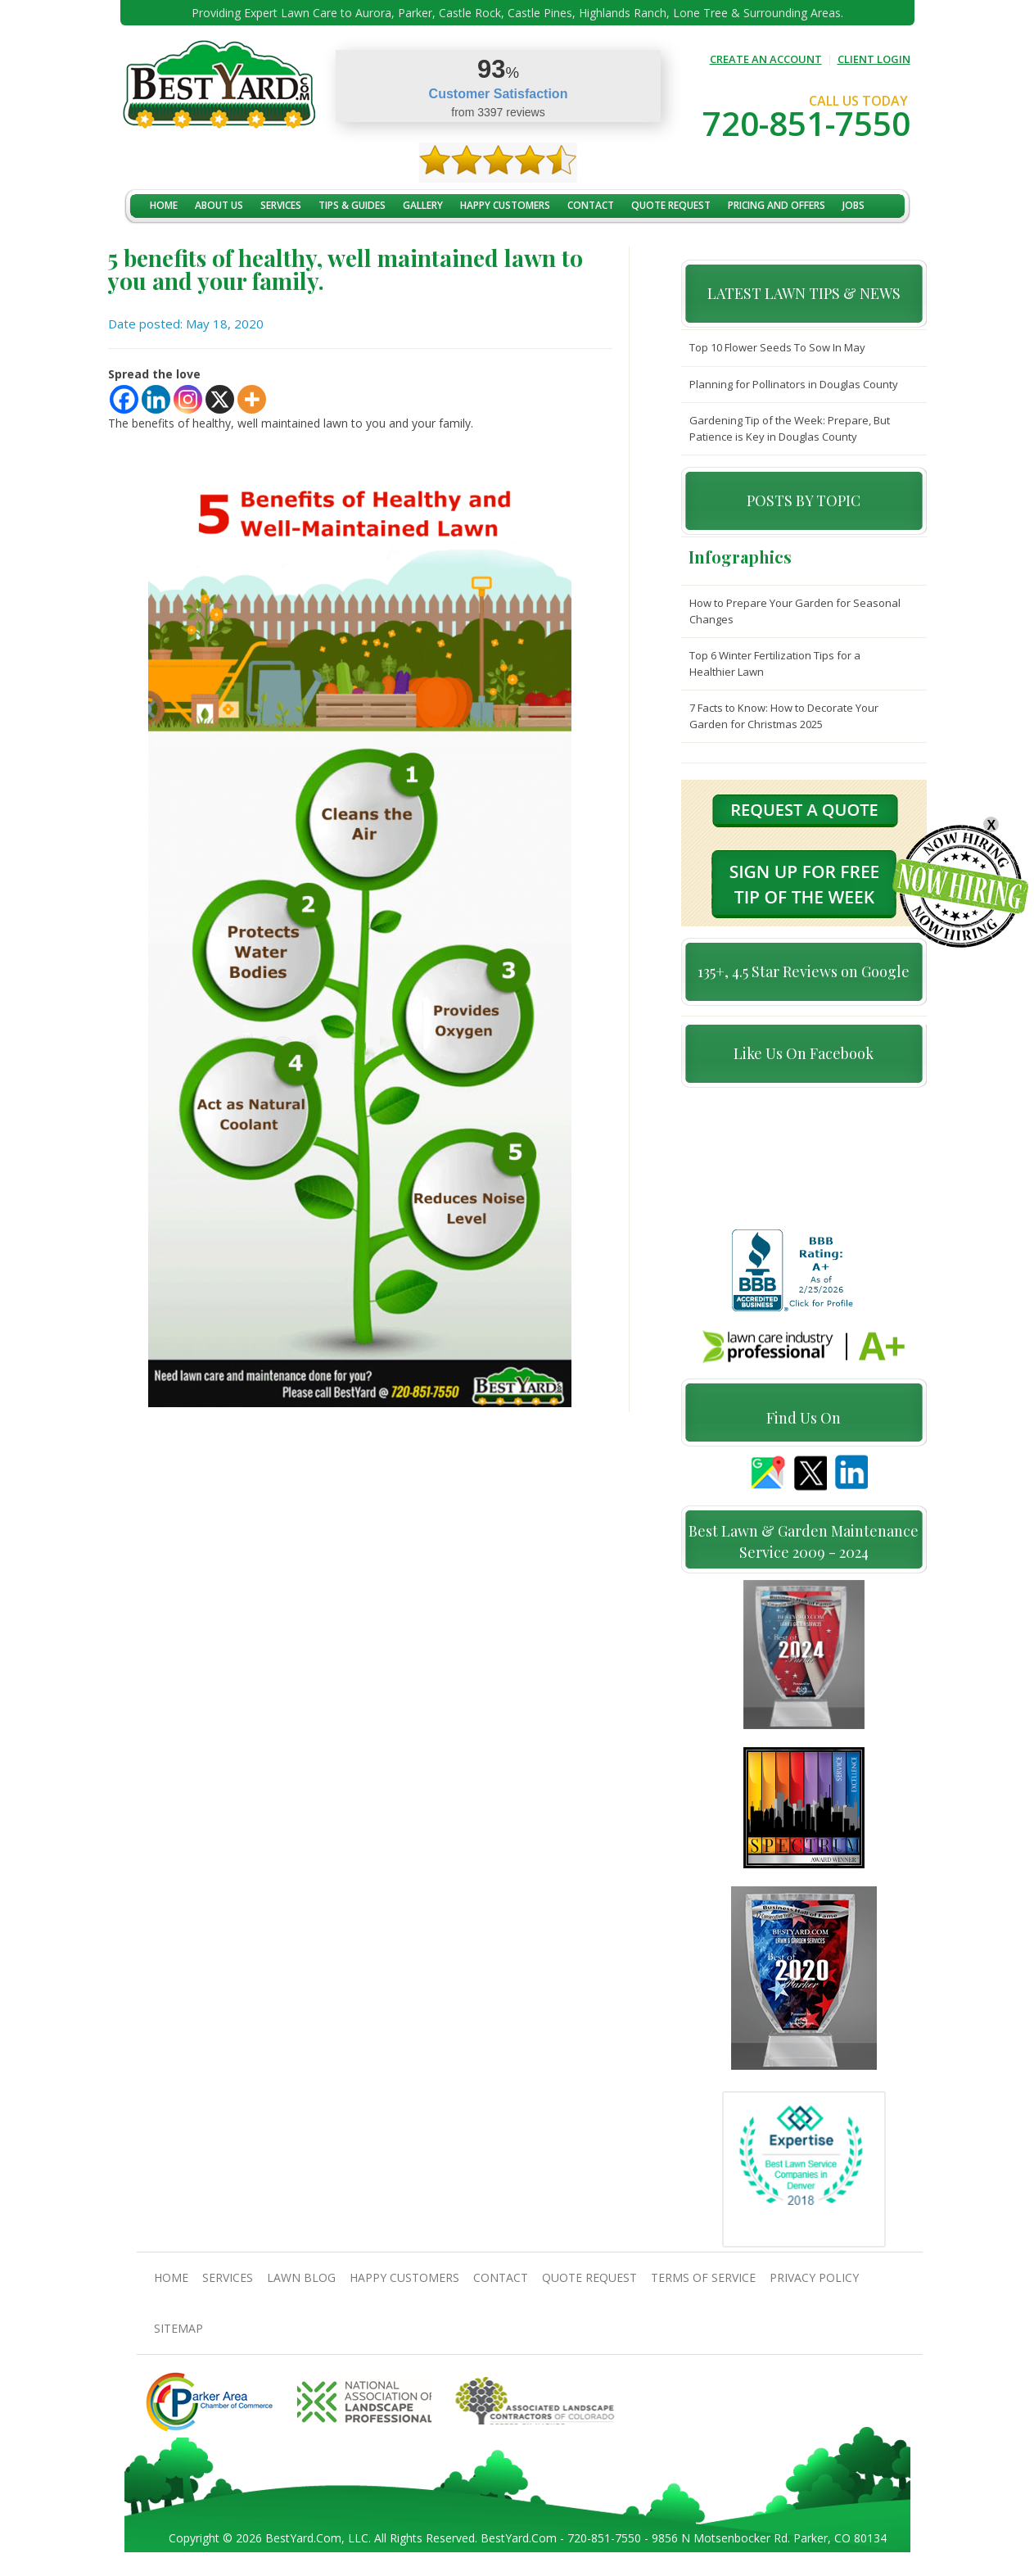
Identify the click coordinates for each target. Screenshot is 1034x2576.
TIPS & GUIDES (352, 205)
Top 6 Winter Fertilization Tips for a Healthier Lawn (774, 663)
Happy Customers (505, 205)
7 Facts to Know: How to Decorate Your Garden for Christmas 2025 (783, 715)
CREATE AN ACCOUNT (766, 59)
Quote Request (671, 205)
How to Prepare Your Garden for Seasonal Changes (795, 611)
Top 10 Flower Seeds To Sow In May (777, 347)
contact (590, 205)
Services (280, 205)
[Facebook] (124, 399)
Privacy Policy (814, 2285)
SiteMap (178, 2335)
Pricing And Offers (776, 205)
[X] (219, 399)
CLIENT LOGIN (874, 59)
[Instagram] (188, 399)
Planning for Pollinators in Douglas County (793, 384)
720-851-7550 (806, 123)
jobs (853, 205)
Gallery (423, 205)
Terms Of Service (703, 2285)
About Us (219, 205)
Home (164, 205)
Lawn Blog (301, 2285)
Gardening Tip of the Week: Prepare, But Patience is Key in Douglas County (789, 428)
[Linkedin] (156, 399)
